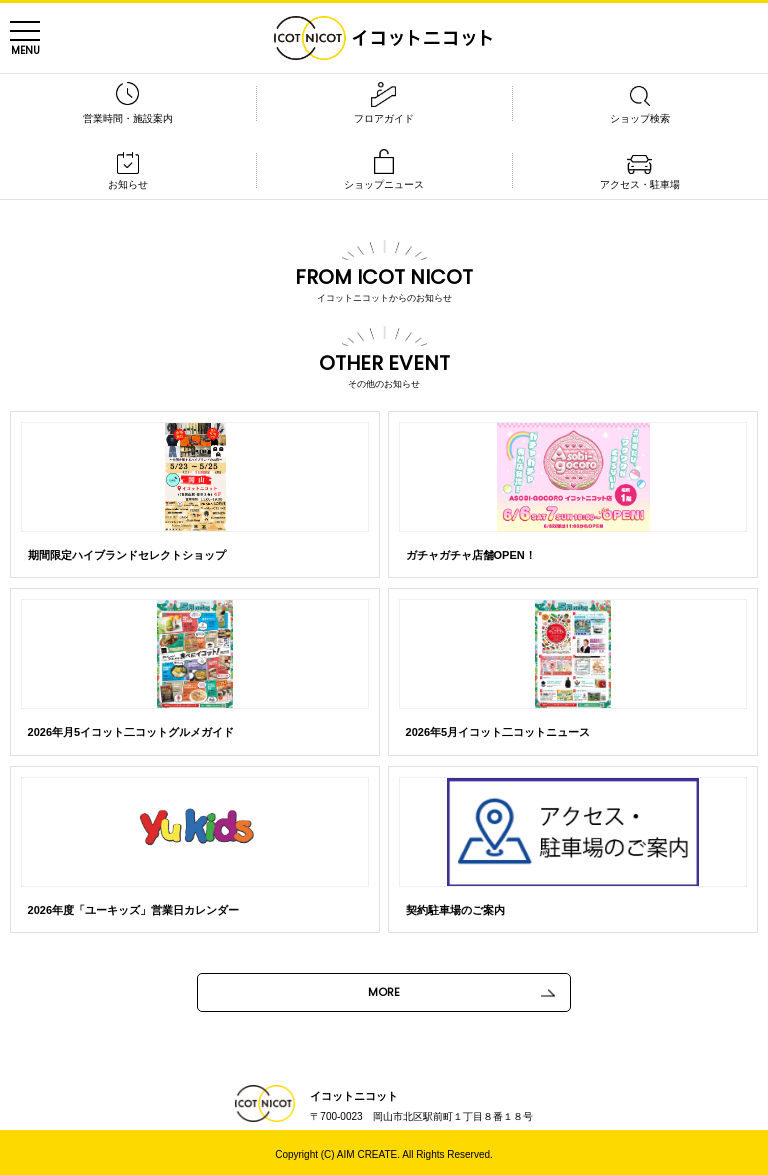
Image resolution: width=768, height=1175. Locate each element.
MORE (384, 992)
